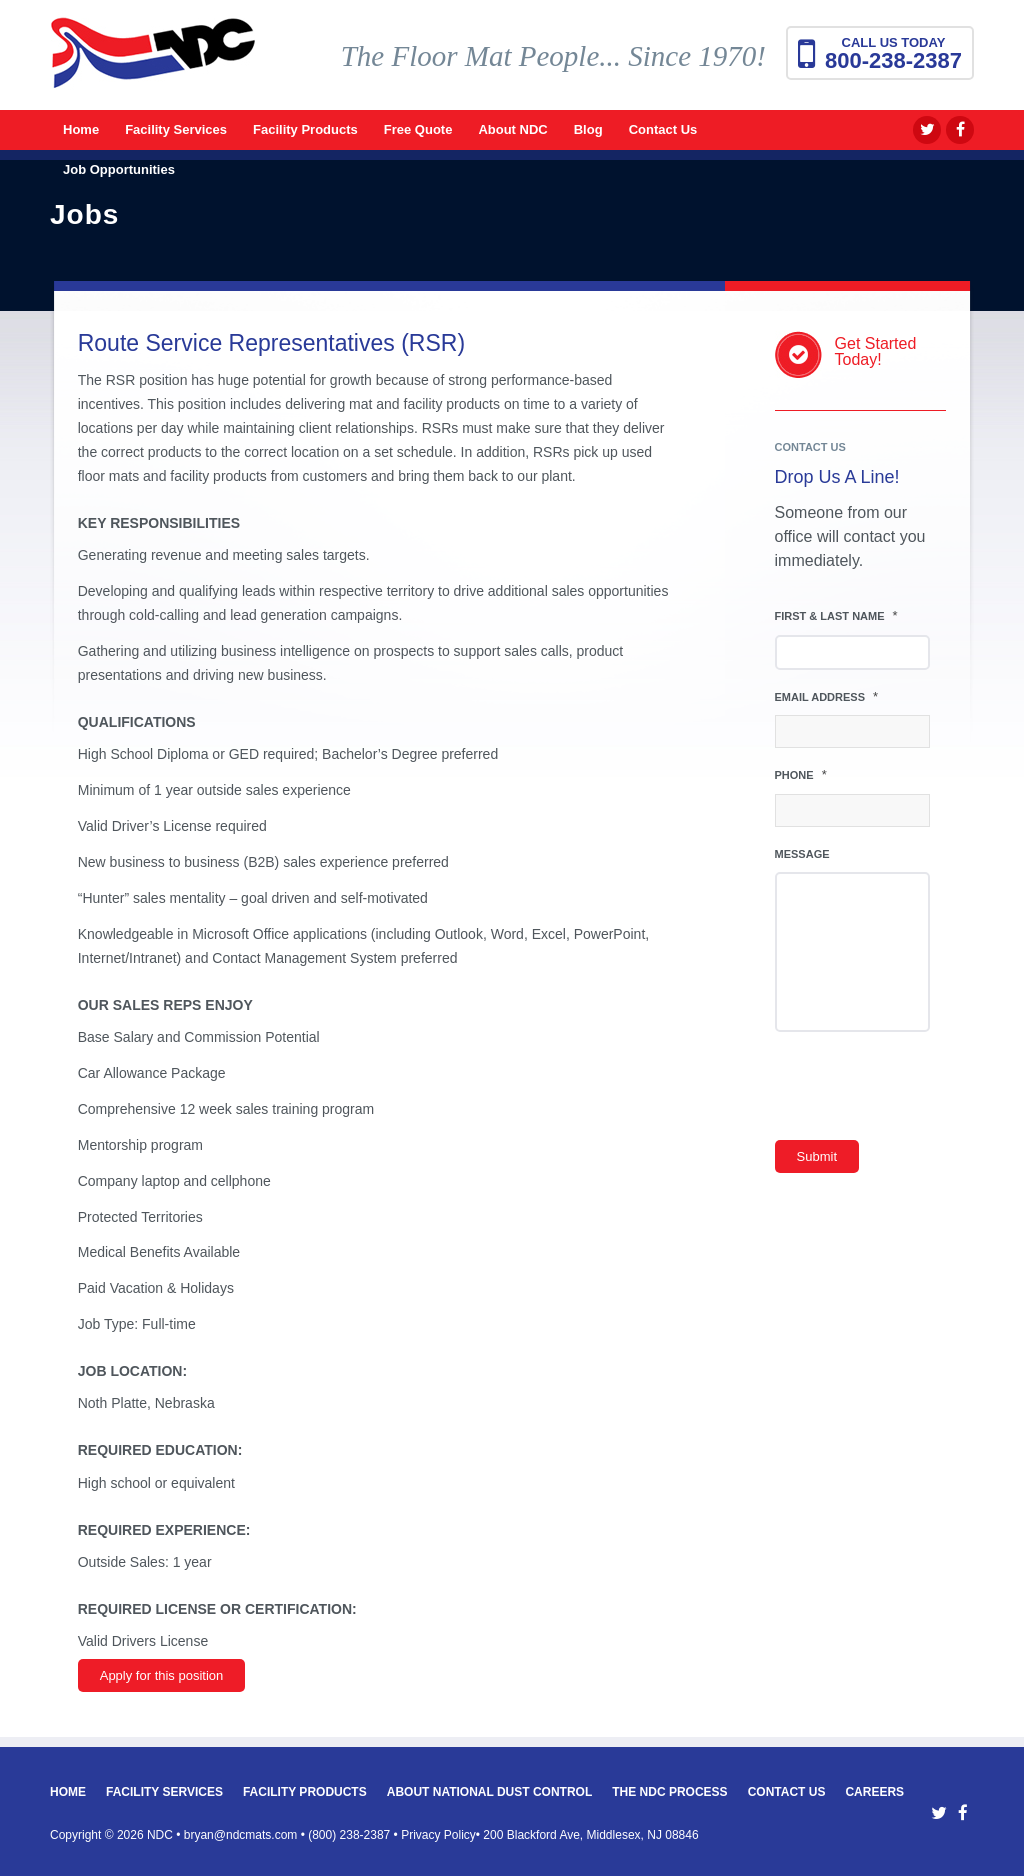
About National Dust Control (490, 1792)
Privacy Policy (438, 1835)
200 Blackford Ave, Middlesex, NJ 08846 (590, 1835)
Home (68, 1792)
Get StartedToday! (876, 351)
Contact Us (787, 1792)
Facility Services (164, 1792)
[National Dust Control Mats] (153, 65)
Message (802, 854)
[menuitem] (81, 130)
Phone (801, 774)
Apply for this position (162, 1675)
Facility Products (305, 1792)
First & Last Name (836, 615)
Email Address (827, 696)
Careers (874, 1792)
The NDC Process (669, 1792)
